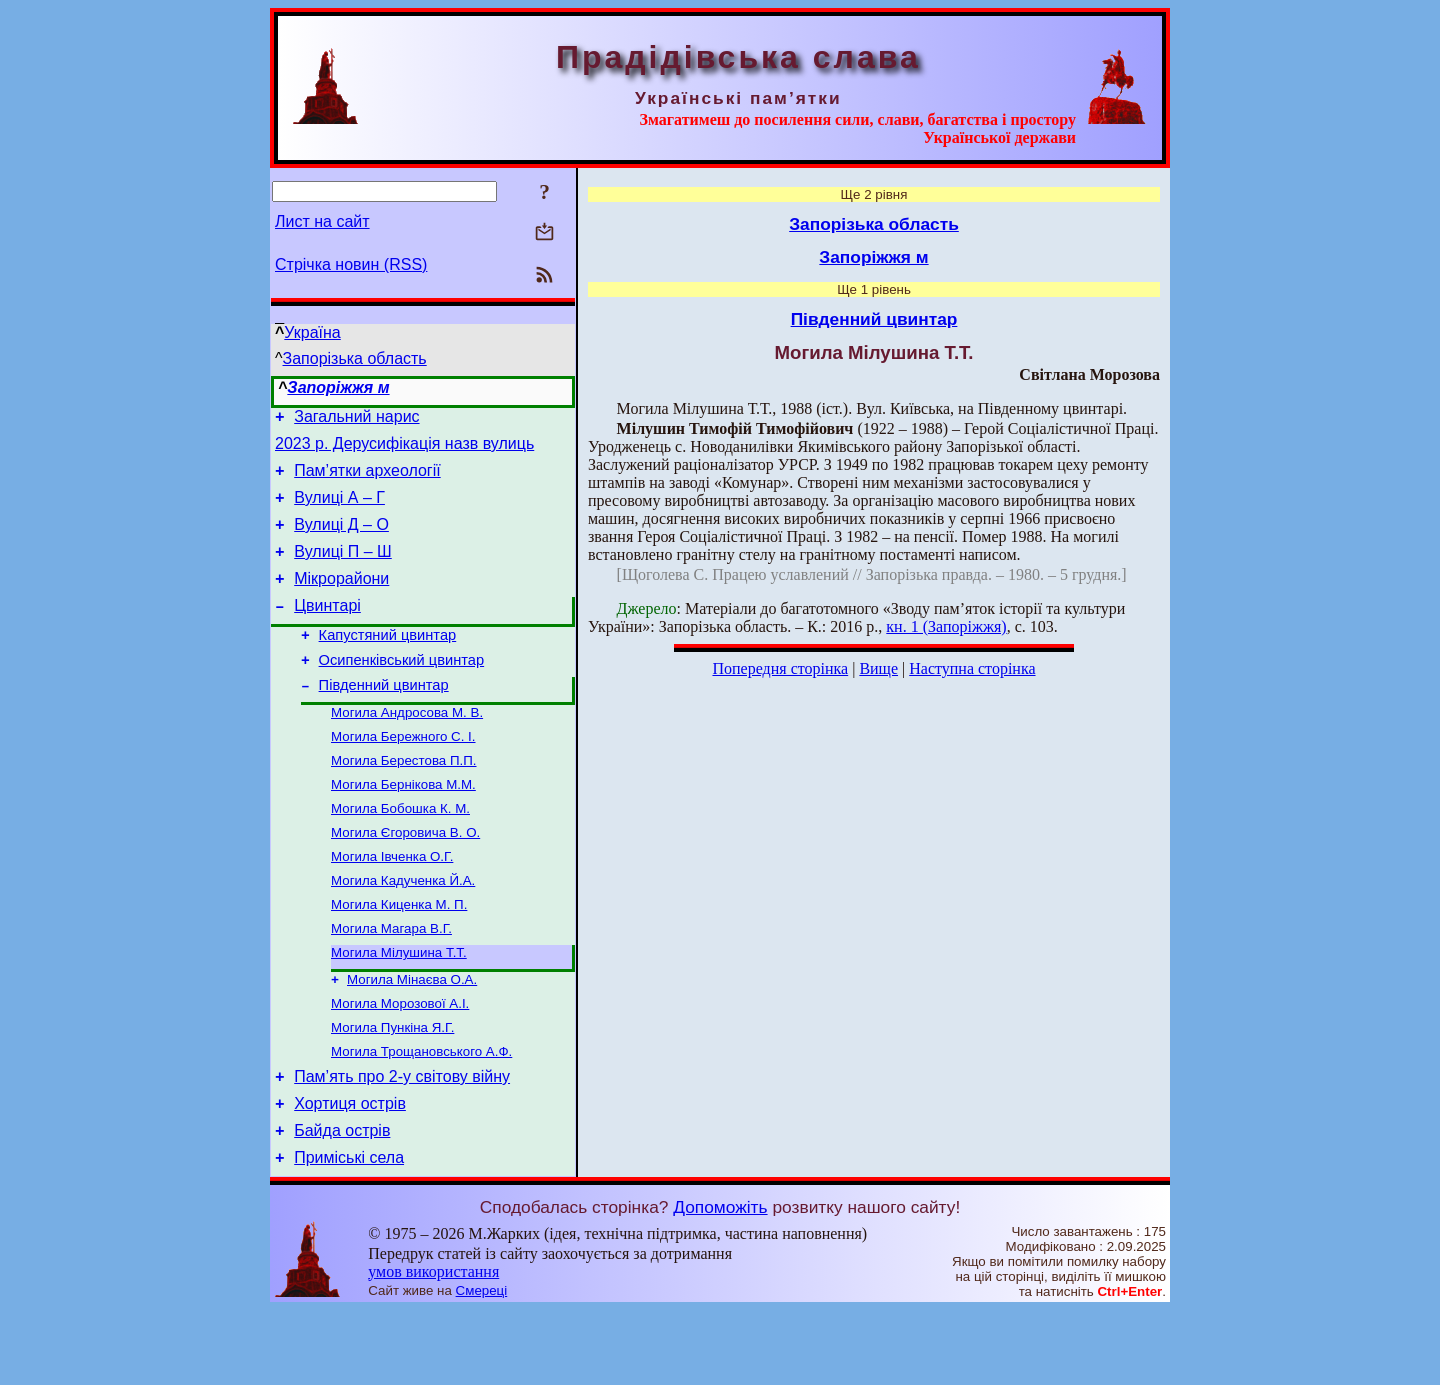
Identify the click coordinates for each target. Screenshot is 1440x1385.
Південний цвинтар (384, 718)
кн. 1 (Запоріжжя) (946, 626)
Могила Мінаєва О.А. (412, 1036)
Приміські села (349, 1232)
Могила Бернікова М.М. (403, 825)
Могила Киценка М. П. (399, 955)
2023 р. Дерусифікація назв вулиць (404, 449)
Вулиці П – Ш (343, 569)
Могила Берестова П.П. (404, 799)
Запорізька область (355, 358)
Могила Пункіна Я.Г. (392, 1088)
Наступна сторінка (972, 668)
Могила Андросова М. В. (407, 747)
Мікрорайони (341, 599)
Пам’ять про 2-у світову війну (402, 1142)
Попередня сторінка (780, 668)
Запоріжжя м (338, 387)
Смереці (482, 1365)
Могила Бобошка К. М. (400, 851)
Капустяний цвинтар (388, 662)
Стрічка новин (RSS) (351, 264)
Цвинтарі (327, 629)
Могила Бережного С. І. (403, 773)
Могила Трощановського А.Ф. (421, 1114)
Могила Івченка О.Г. (392, 903)
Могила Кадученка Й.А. (403, 929)
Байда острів (342, 1202)
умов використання (433, 1346)
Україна (312, 332)
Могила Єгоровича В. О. (405, 877)
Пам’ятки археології (367, 479)
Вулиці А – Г (339, 509)
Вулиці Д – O (341, 539)
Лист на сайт (322, 221)
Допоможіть (720, 1282)
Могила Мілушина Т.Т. (399, 1007)
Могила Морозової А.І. (400, 1062)
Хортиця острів (350, 1172)
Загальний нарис (356, 419)
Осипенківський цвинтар (402, 690)
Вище (878, 668)
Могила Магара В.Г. (391, 981)
